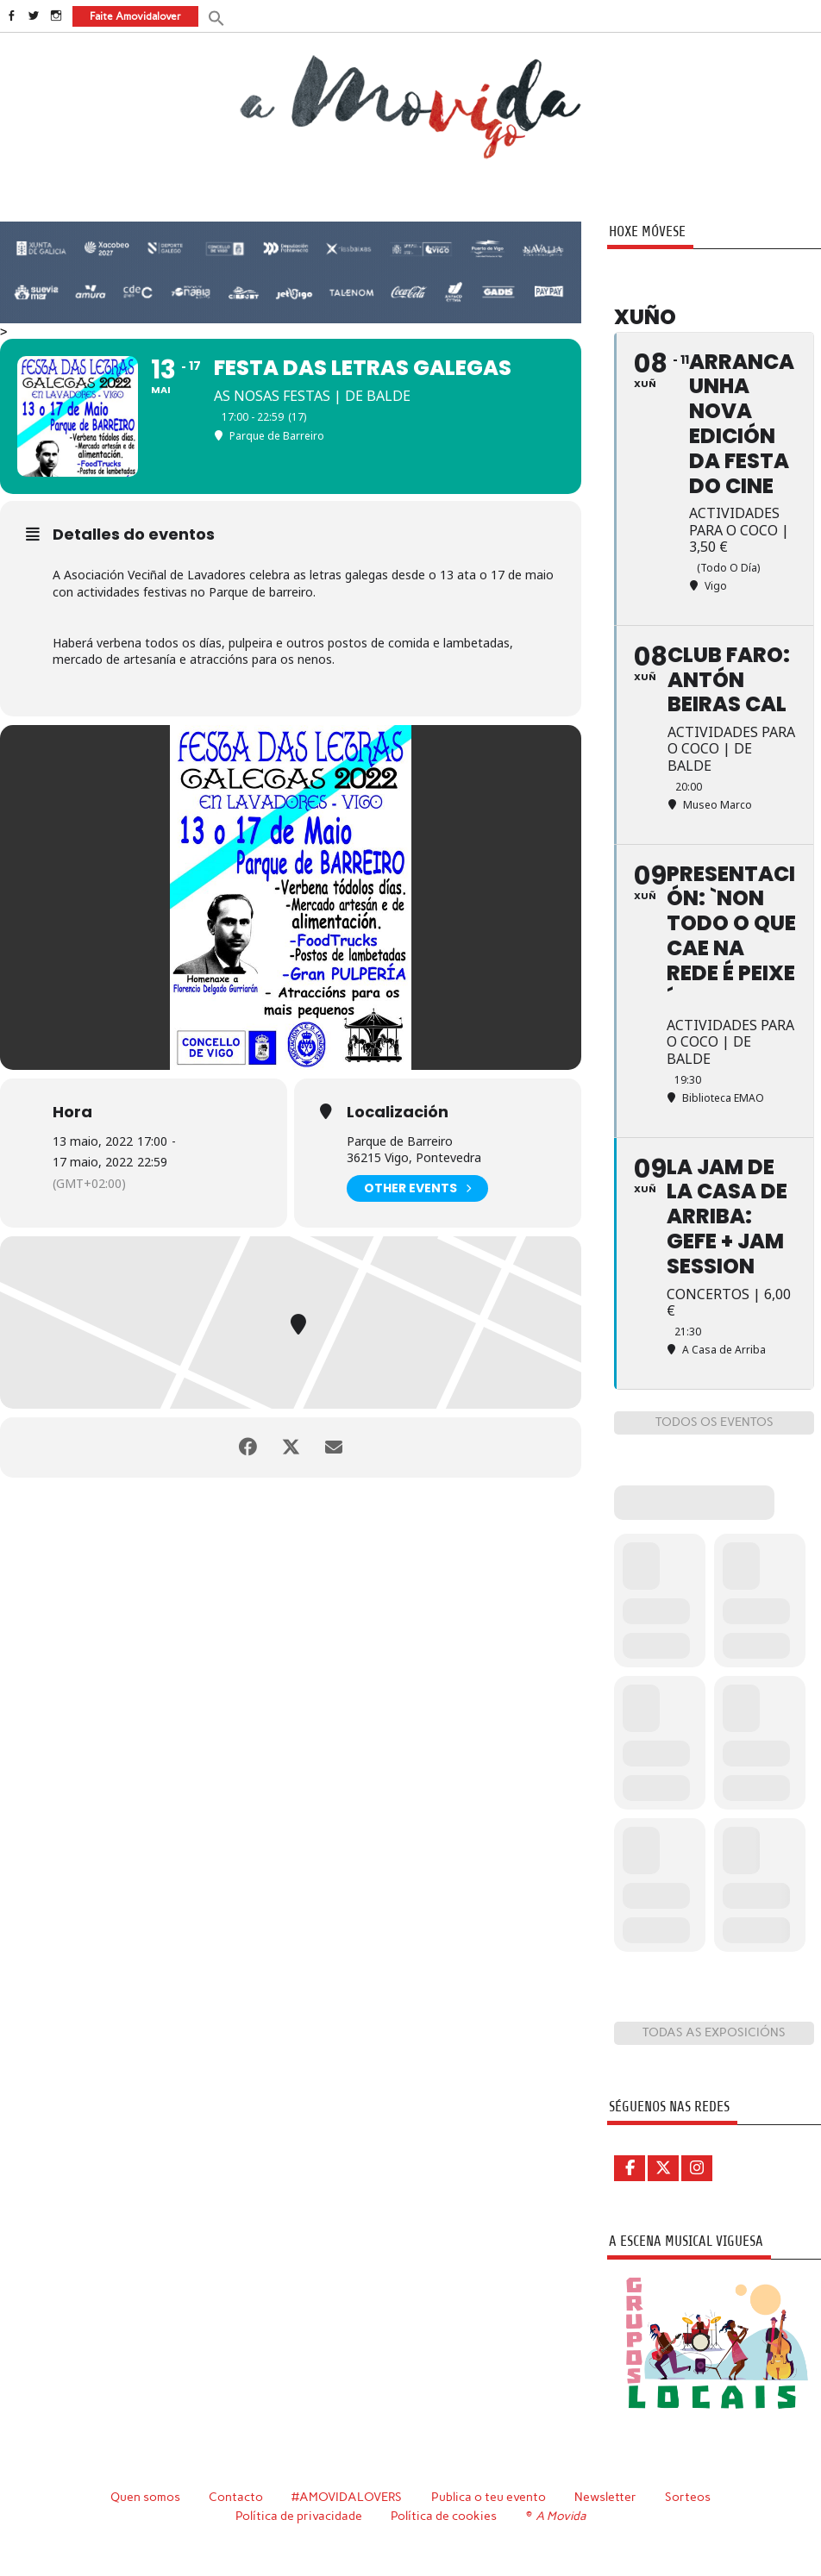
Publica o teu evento (488, 2497)
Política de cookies (444, 2516)
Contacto (236, 2497)
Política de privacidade (298, 2516)
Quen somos (145, 2497)
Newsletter (605, 2497)
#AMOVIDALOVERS (346, 2497)
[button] (216, 17)
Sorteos (688, 2497)
